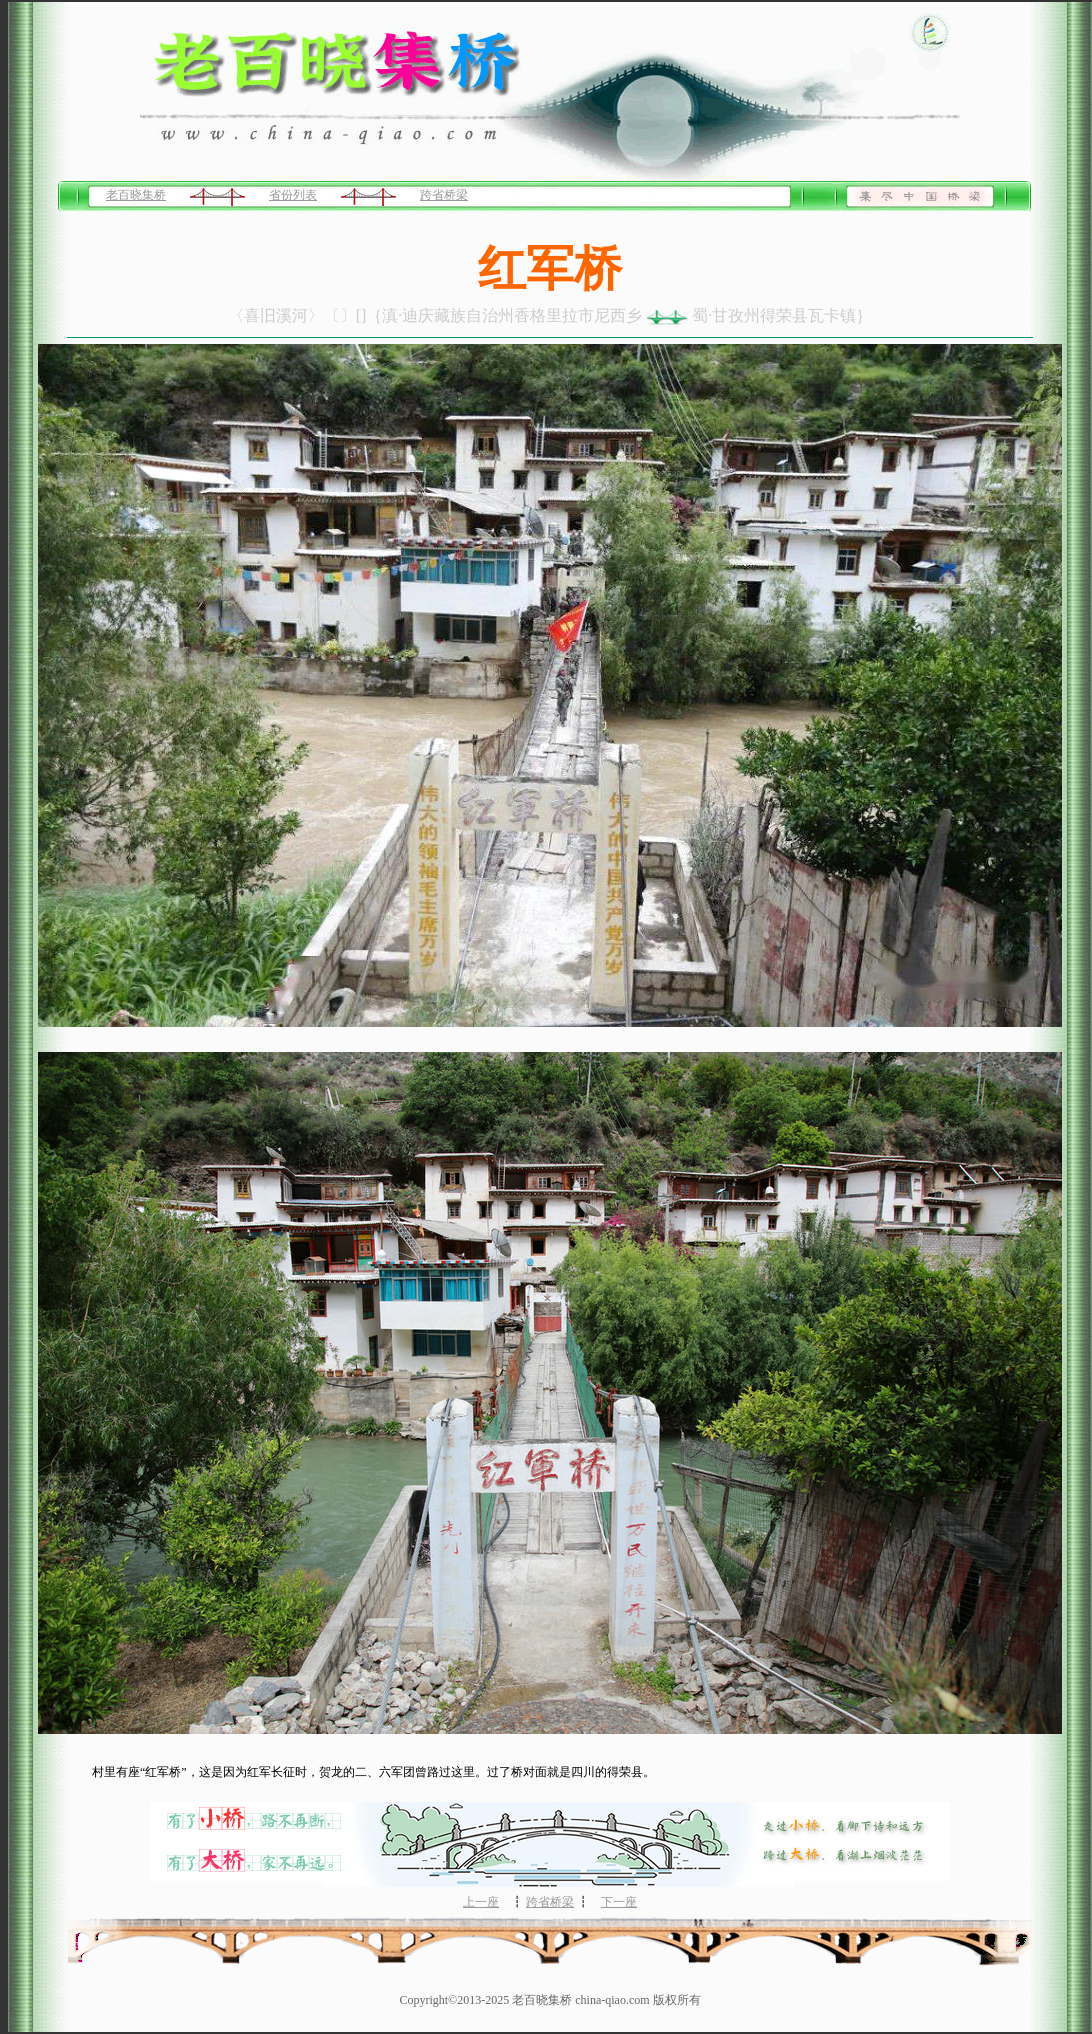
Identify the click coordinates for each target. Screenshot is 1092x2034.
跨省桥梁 (444, 195)
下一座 (619, 1902)
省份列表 (293, 195)
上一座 (481, 1902)
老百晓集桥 (136, 195)
